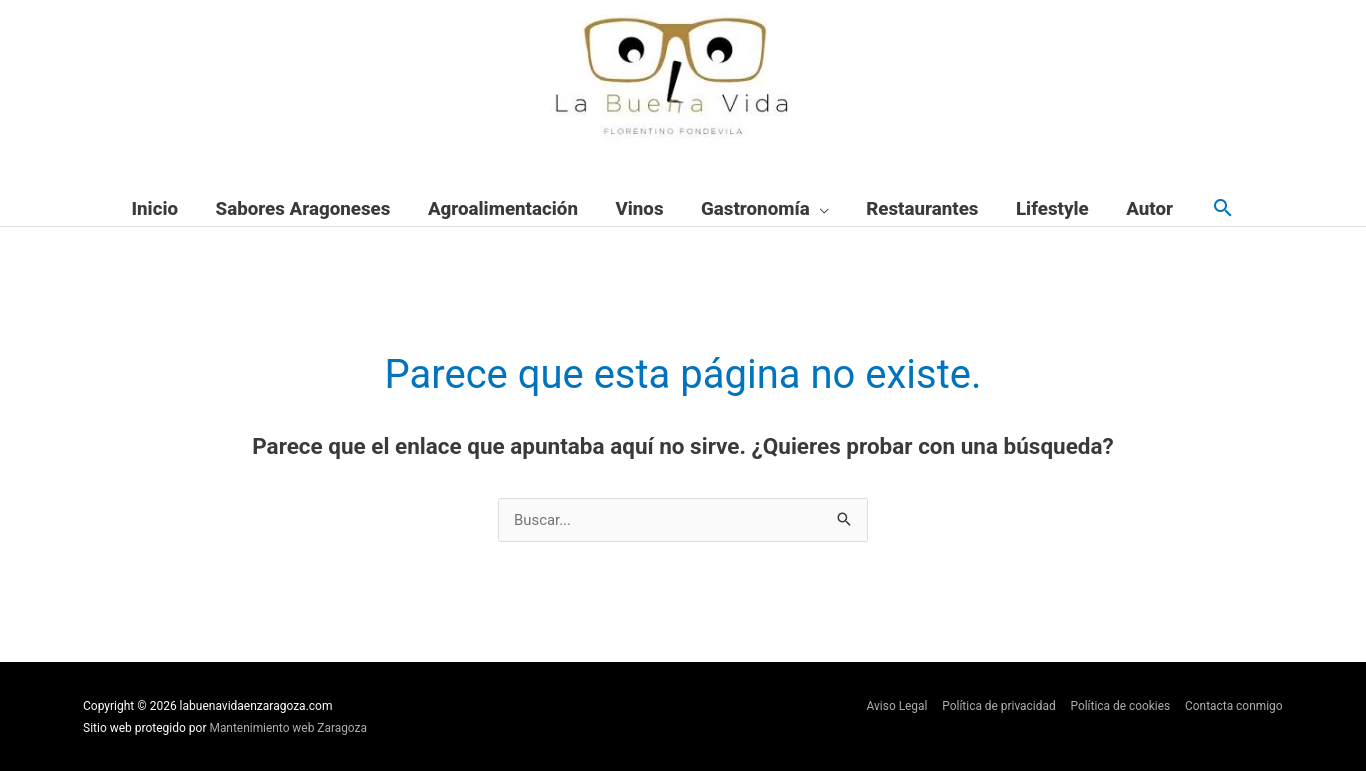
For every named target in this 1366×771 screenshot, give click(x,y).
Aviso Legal (894, 706)
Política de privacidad (997, 706)
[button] (1223, 209)
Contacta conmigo (1234, 706)
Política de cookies (1119, 706)
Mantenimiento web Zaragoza (289, 728)
